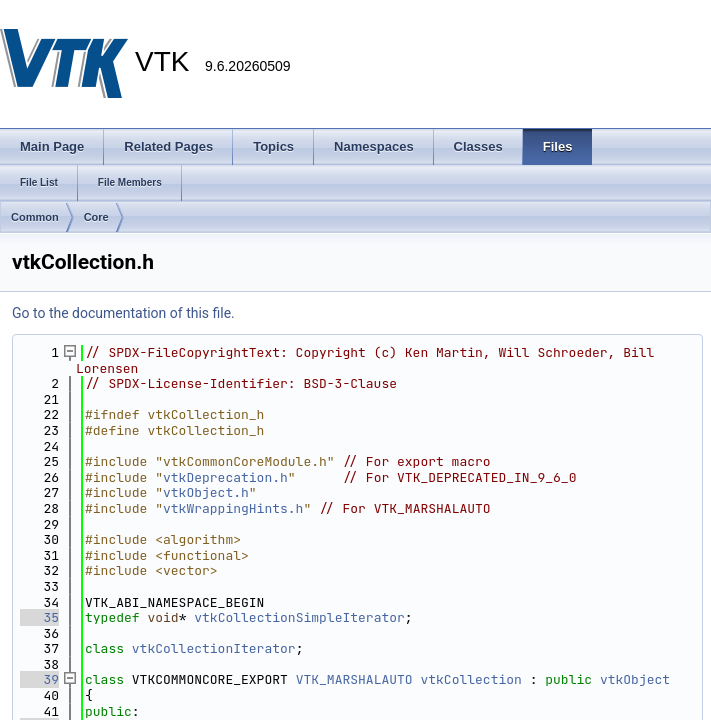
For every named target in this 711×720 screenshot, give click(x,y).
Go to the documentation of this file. (123, 313)
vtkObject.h (206, 492)
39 (39, 679)
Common (35, 217)
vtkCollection (470, 679)
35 (39, 617)
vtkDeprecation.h (225, 477)
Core (96, 217)
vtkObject (635, 679)
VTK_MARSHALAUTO (354, 679)
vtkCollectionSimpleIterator (299, 617)
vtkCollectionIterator (214, 648)
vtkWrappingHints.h (233, 508)
